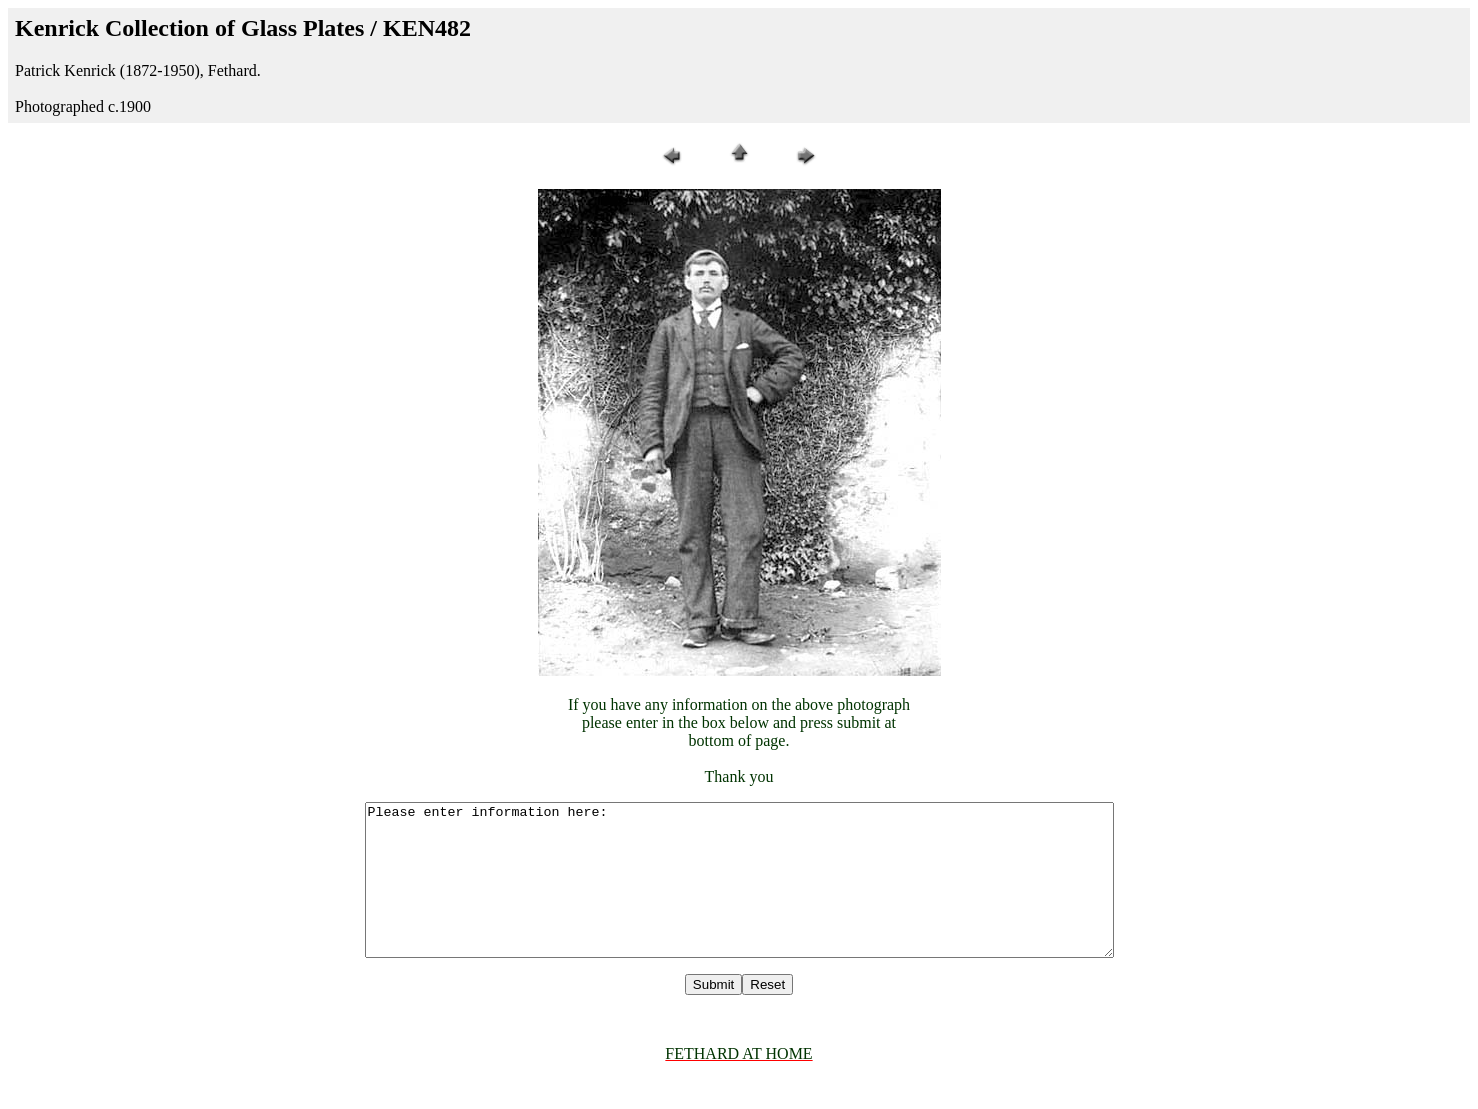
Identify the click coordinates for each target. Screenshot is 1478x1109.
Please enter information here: (739, 895)
